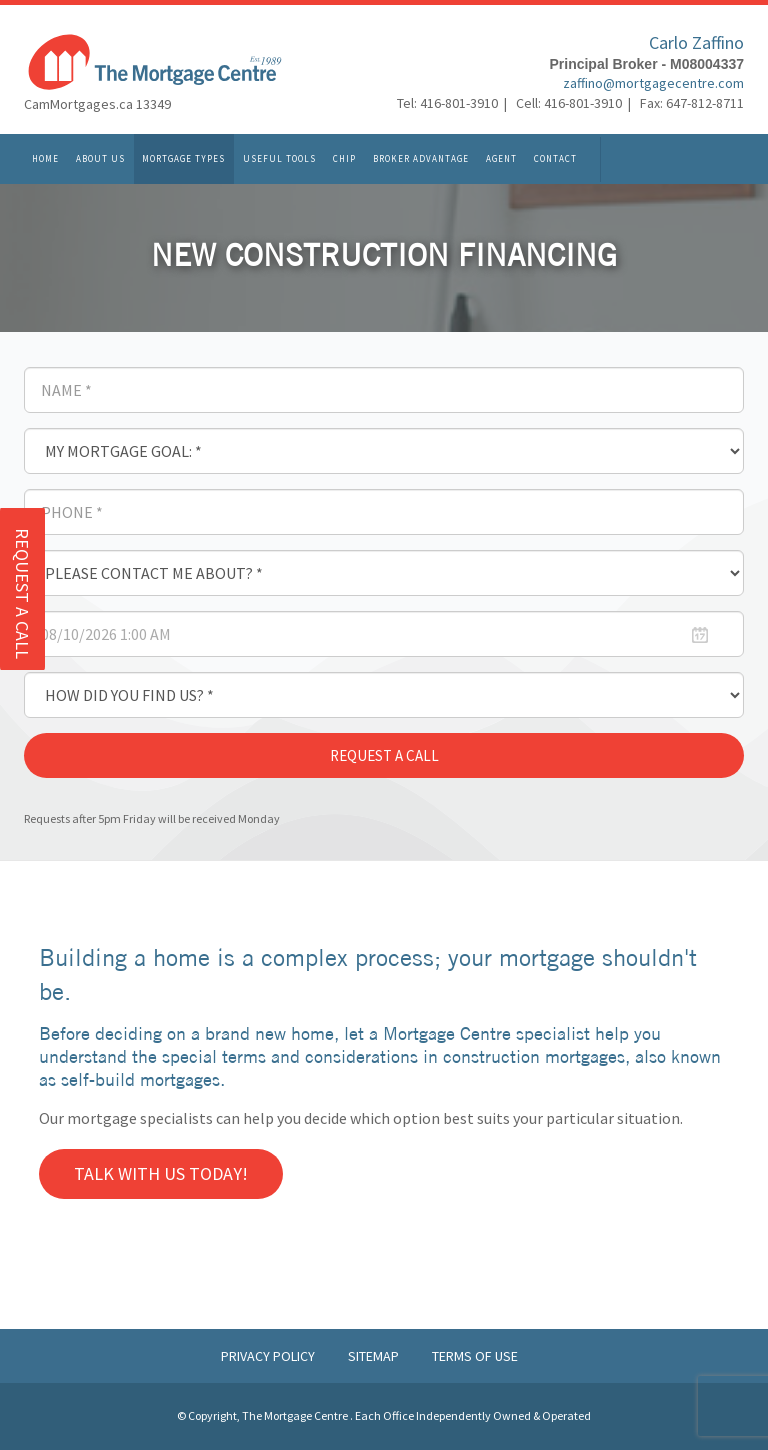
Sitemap (375, 1356)
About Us (100, 161)
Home (45, 161)
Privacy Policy (269, 1356)
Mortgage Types (183, 161)
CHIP (344, 161)
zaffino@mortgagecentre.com (653, 86)
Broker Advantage (421, 161)
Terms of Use (475, 1356)
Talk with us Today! (161, 1173)
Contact (555, 161)
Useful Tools (279, 161)
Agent (501, 161)
